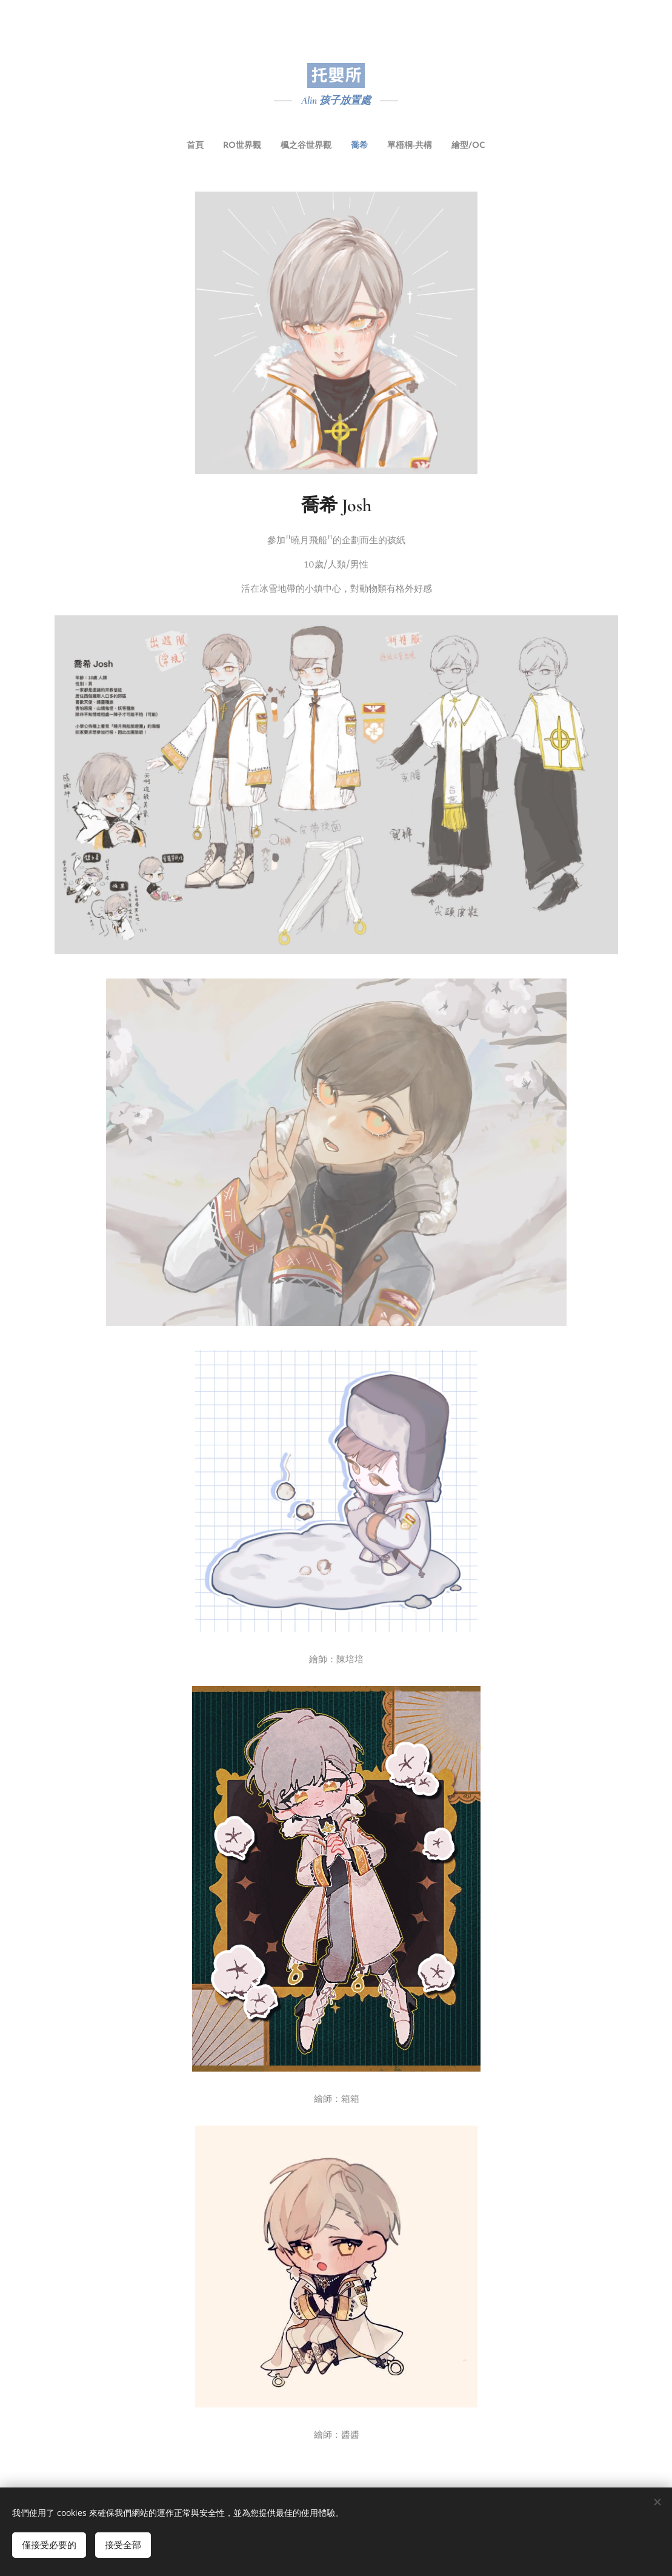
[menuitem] (293, 146)
